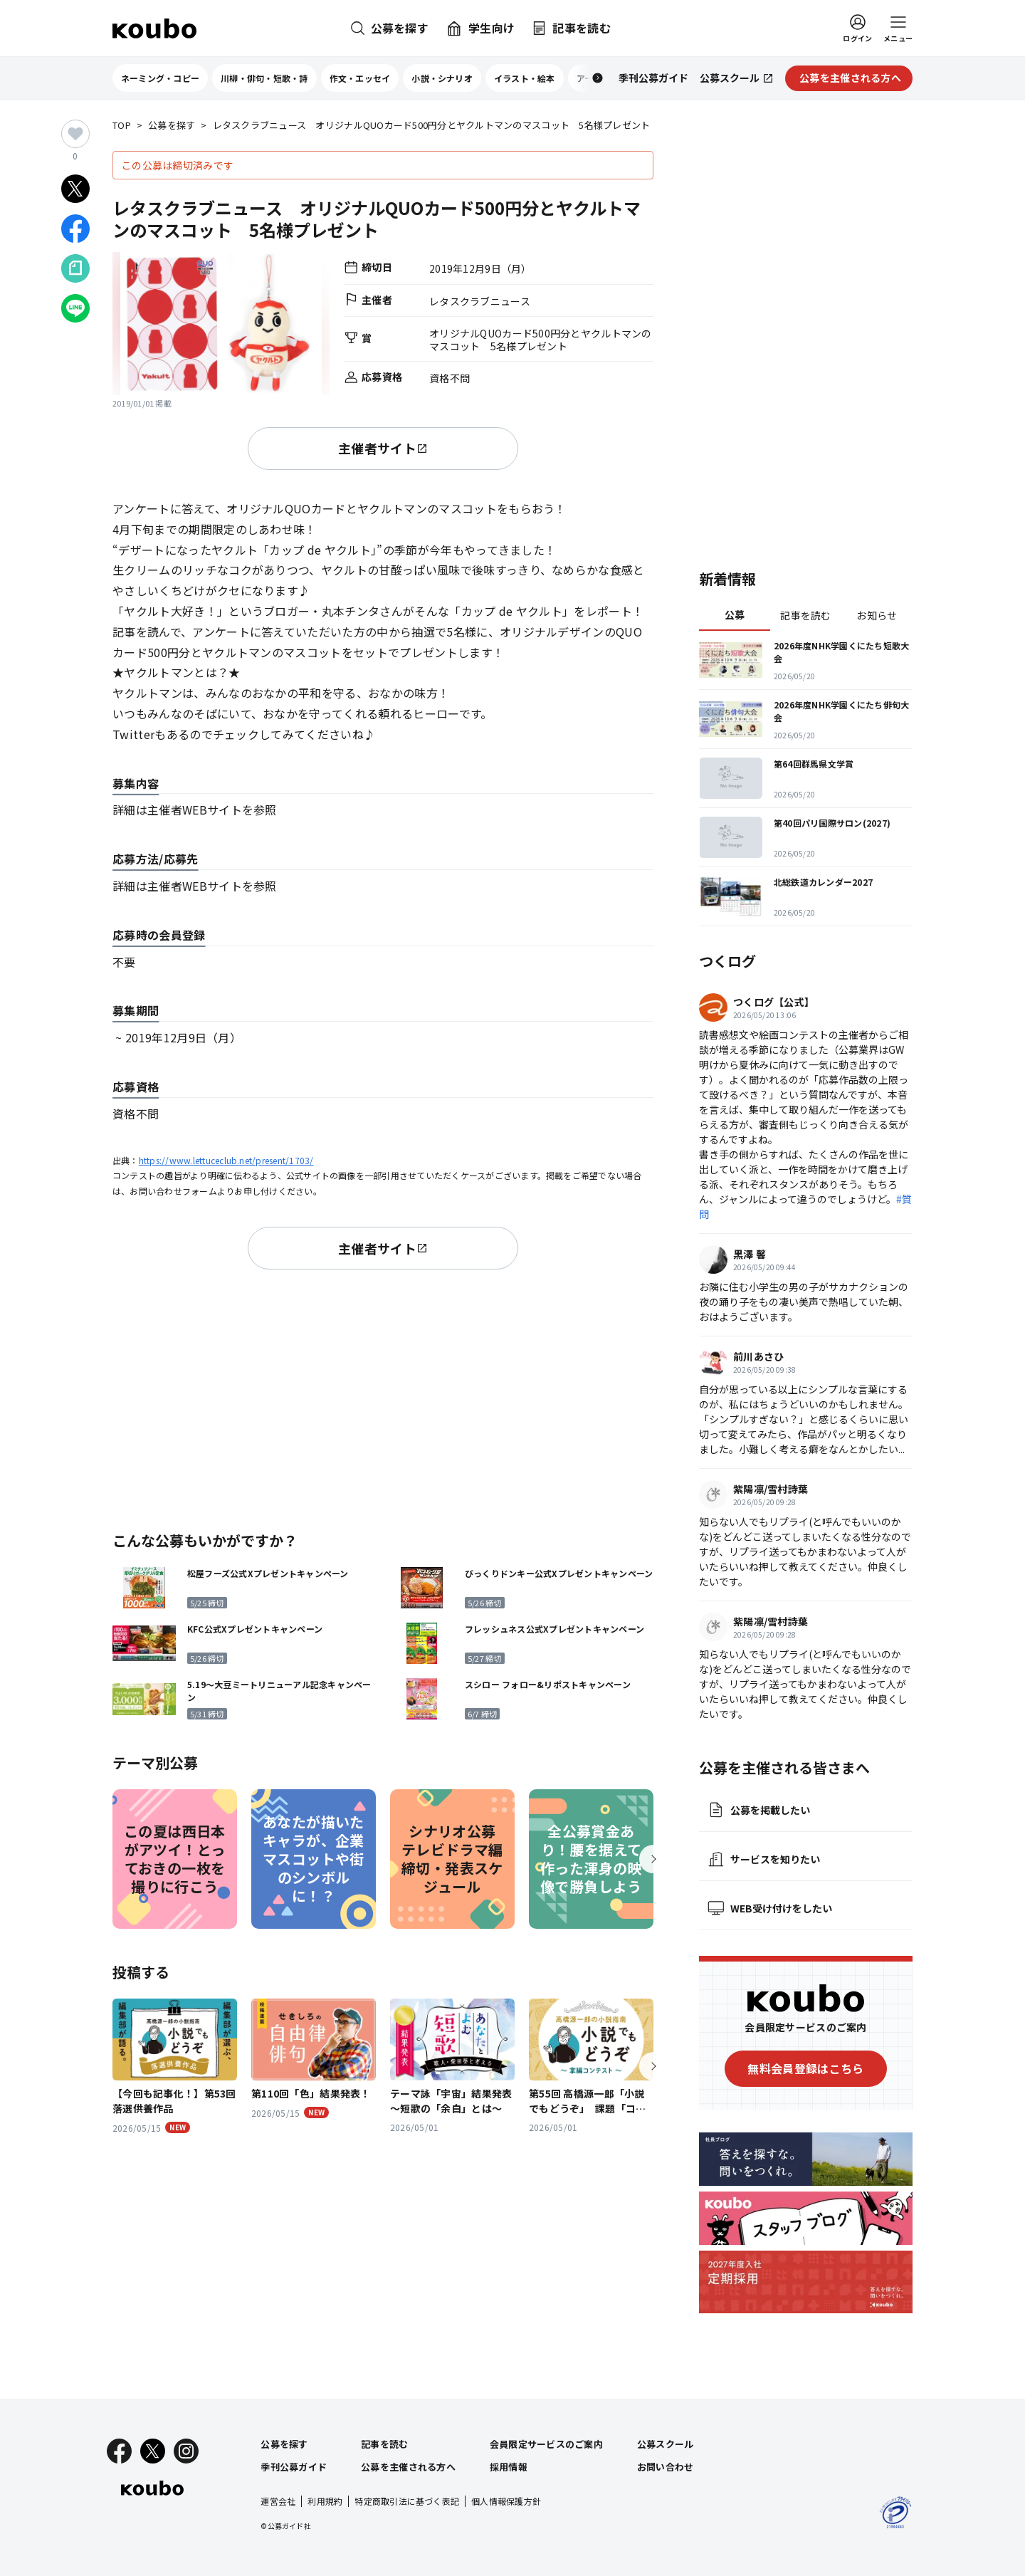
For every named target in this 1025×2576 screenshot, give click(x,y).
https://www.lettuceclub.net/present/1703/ (226, 1160)
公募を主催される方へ (408, 2466)
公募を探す (171, 126)
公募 (735, 614)
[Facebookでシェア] (75, 228)
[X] (152, 2451)
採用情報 (508, 2466)
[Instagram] (186, 2451)
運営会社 (278, 2501)
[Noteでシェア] (75, 268)
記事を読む (805, 615)
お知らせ (876, 615)
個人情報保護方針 (506, 2501)
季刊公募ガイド (294, 2466)
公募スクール (665, 2444)
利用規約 (325, 2501)
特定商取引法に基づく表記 (406, 2501)
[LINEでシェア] (75, 308)
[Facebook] (119, 2451)
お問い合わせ (665, 2466)
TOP (121, 126)
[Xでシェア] (75, 188)
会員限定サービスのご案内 (546, 2444)
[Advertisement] (382, 1397)
